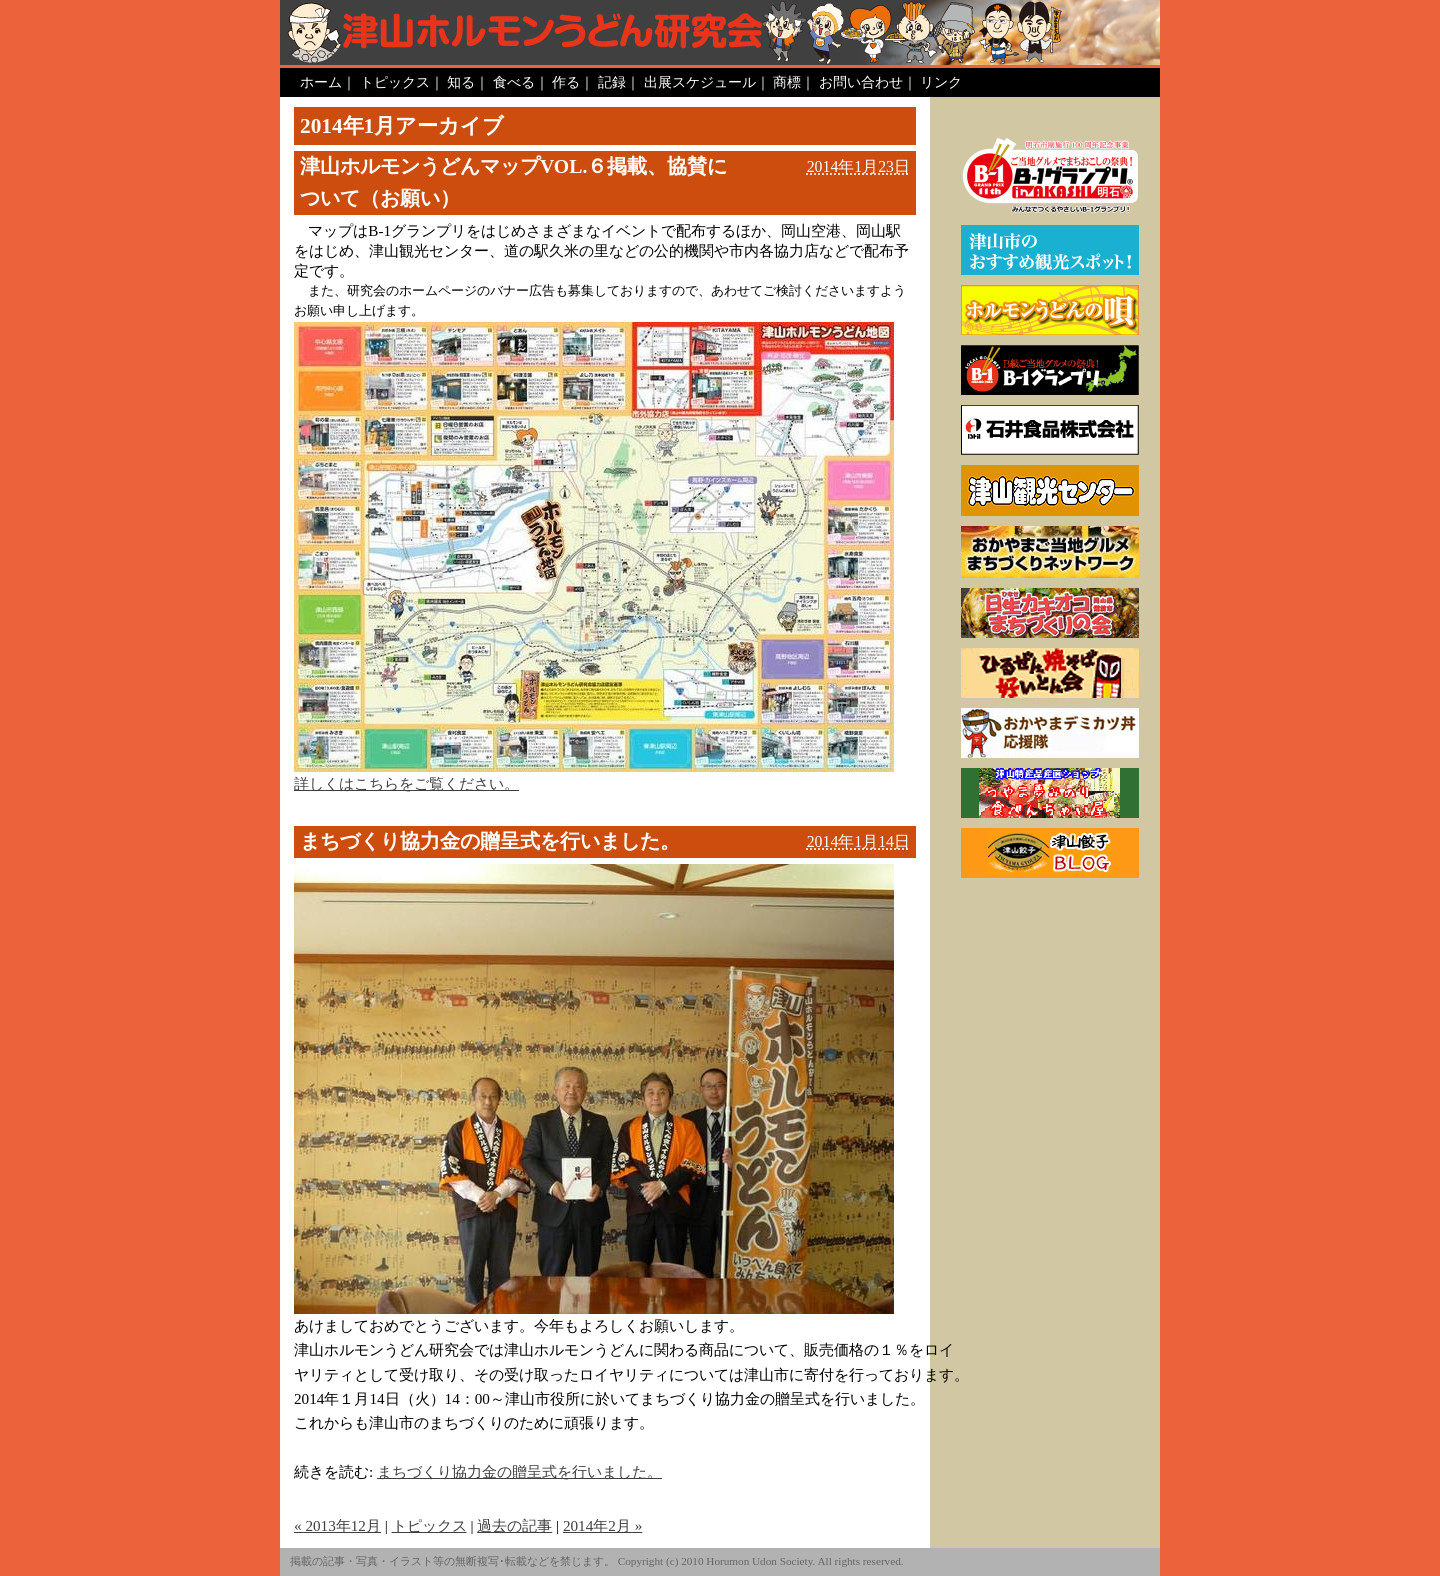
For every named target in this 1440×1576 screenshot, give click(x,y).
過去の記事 (514, 1525)
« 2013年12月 (337, 1525)
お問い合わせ (861, 82)
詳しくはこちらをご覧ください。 (406, 783)
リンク (941, 82)
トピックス (395, 82)
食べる (514, 82)
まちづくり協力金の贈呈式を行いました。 (490, 841)
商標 (787, 82)
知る (461, 82)
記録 (612, 82)
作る (566, 82)
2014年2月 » (602, 1525)
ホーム (321, 82)
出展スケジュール (700, 82)
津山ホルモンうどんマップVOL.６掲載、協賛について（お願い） (513, 182)
